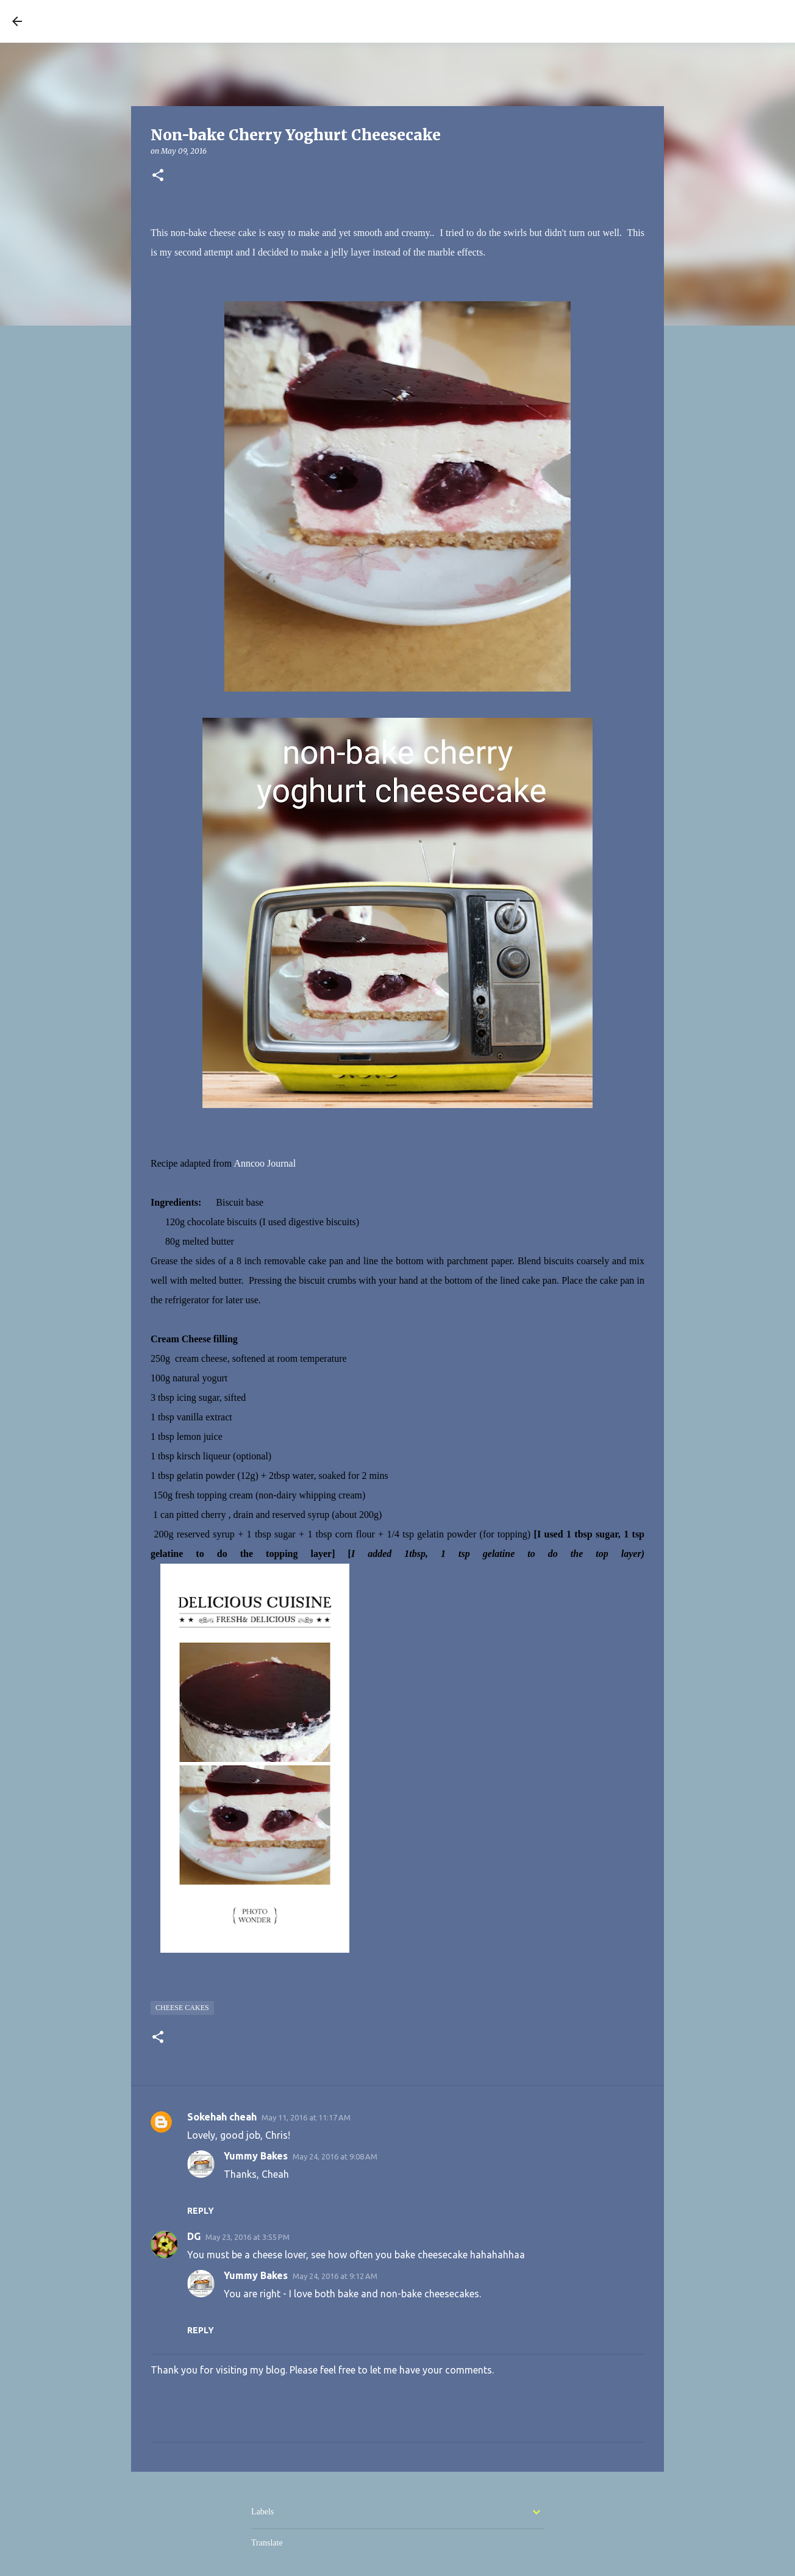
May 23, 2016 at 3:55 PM (247, 2237)
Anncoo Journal (265, 1163)
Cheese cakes (182, 2007)
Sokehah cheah (222, 2116)
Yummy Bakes (256, 2155)
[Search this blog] (721, 21)
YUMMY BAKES (98, 21)
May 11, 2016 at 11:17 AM (306, 2117)
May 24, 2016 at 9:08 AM (335, 2156)
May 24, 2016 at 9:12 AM (335, 2276)
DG (194, 2236)
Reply (200, 2211)
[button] (158, 176)
